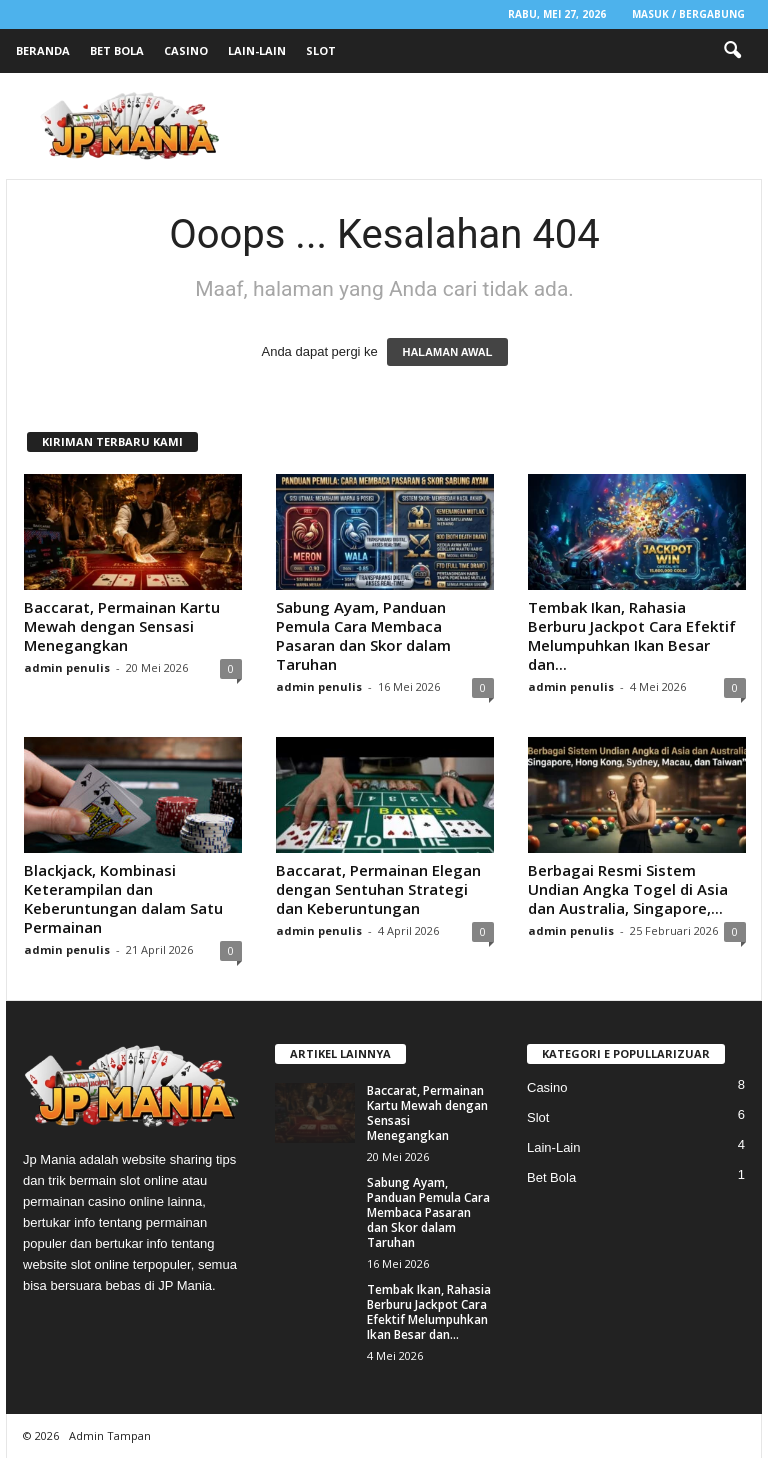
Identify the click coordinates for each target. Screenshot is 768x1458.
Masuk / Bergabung (688, 14)
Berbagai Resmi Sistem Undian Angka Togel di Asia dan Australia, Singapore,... (628, 889)
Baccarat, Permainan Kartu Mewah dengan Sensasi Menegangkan (122, 626)
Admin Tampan (110, 1435)
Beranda (43, 50)
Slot (321, 50)
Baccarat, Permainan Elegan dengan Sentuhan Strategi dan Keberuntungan (378, 889)
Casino (186, 50)
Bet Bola (117, 50)
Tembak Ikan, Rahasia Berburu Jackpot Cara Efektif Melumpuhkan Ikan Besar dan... (632, 635)
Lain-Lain (257, 50)
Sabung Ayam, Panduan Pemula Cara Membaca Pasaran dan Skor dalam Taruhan (363, 635)
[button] (732, 51)
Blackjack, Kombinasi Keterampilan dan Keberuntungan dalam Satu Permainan (123, 898)
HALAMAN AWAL (447, 352)
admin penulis (67, 667)
